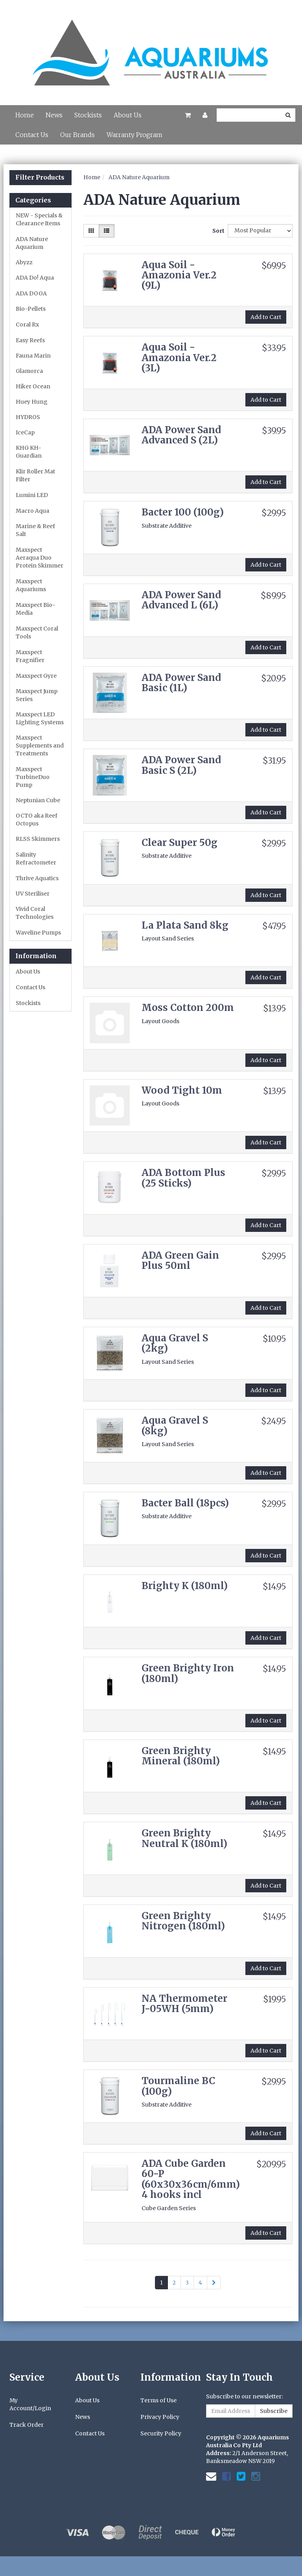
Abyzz (24, 262)
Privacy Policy (159, 2416)
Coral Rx (27, 324)
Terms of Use (158, 2400)
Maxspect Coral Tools (37, 632)
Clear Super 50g (179, 842)
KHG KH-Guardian (29, 451)
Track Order (26, 2424)
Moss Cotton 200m (188, 1007)
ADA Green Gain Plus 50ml (180, 1260)
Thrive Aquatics (37, 878)
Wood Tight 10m (182, 1090)
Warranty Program (134, 135)
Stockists (88, 115)
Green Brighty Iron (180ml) (188, 1673)
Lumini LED (32, 495)
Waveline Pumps (38, 932)
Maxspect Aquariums (31, 585)
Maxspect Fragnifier (30, 656)
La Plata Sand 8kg (185, 925)
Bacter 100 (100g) (183, 512)
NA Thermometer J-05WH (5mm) (184, 2003)
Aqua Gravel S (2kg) (175, 1343)
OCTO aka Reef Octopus (36, 819)
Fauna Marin (33, 355)
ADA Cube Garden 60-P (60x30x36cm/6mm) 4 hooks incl (191, 2179)
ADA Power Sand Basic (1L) (181, 682)
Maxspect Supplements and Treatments (40, 745)
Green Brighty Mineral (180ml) (181, 1756)
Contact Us (31, 135)
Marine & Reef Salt (35, 530)
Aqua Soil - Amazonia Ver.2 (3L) (179, 357)
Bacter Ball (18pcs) (185, 1503)
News (54, 115)
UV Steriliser (33, 893)
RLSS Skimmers (38, 838)
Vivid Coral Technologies (34, 912)
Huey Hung (32, 401)
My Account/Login (30, 2404)
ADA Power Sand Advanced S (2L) (181, 435)
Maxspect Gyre (36, 675)
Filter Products (39, 177)
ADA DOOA (31, 293)
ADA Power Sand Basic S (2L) (181, 765)
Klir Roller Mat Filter (35, 475)
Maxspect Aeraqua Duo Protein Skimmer (39, 557)
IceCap (25, 432)
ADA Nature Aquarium (32, 243)
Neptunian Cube (38, 800)
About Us (128, 115)
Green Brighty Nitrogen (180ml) (183, 1921)
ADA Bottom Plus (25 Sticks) (183, 1178)
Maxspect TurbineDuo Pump (33, 777)
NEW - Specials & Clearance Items (39, 219)
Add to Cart (265, 317)
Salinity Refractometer (36, 858)
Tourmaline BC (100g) (178, 2086)
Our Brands (77, 135)
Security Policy (160, 2433)
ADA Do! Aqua (35, 277)
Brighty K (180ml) (185, 1586)
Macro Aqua (32, 510)
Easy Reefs (30, 340)
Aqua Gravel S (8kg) (175, 1425)
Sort (217, 230)
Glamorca (29, 371)
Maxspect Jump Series (36, 695)
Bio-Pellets (31, 308)
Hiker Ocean (33, 386)
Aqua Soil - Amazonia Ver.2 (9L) (179, 275)
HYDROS (28, 417)
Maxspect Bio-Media (35, 608)
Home (24, 115)
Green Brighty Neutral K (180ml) (184, 1838)
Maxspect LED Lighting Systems (40, 718)
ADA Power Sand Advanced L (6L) (181, 600)
